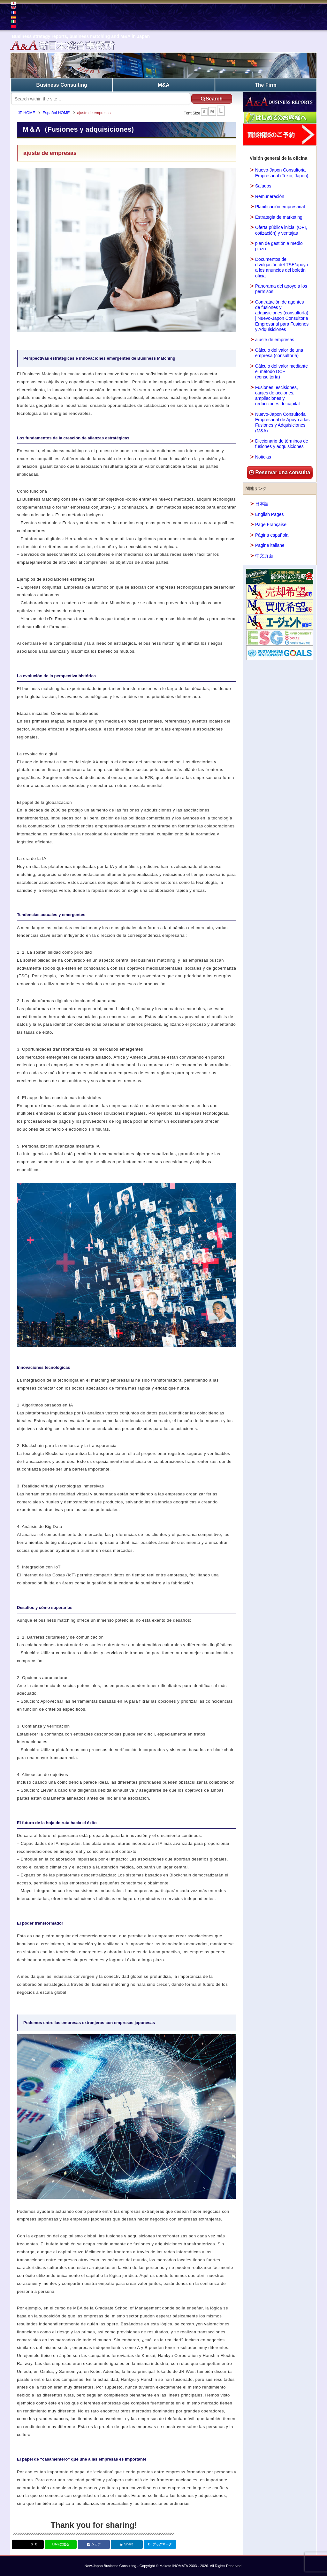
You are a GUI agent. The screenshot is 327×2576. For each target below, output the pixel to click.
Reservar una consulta (279, 472)
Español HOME (57, 113)
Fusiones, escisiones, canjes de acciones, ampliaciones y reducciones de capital (277, 395)
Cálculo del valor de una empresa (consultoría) (279, 352)
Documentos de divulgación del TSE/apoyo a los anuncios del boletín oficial (281, 267)
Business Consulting (61, 84)
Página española (271, 534)
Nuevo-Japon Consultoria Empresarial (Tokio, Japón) (281, 172)
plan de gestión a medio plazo (279, 245)
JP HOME (27, 113)
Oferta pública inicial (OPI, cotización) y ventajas (281, 229)
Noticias (263, 456)
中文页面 (264, 555)
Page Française (270, 524)
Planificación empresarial (280, 206)
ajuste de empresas (274, 339)
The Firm (266, 84)
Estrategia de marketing (278, 216)
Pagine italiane (270, 544)
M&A (163, 84)
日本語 (262, 503)
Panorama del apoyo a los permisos (281, 288)
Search (210, 98)
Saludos (263, 185)
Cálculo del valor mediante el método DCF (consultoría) (281, 371)
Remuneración (269, 196)
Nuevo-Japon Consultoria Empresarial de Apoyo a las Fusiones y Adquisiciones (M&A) (282, 422)
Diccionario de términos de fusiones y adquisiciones (281, 443)
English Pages (269, 514)
